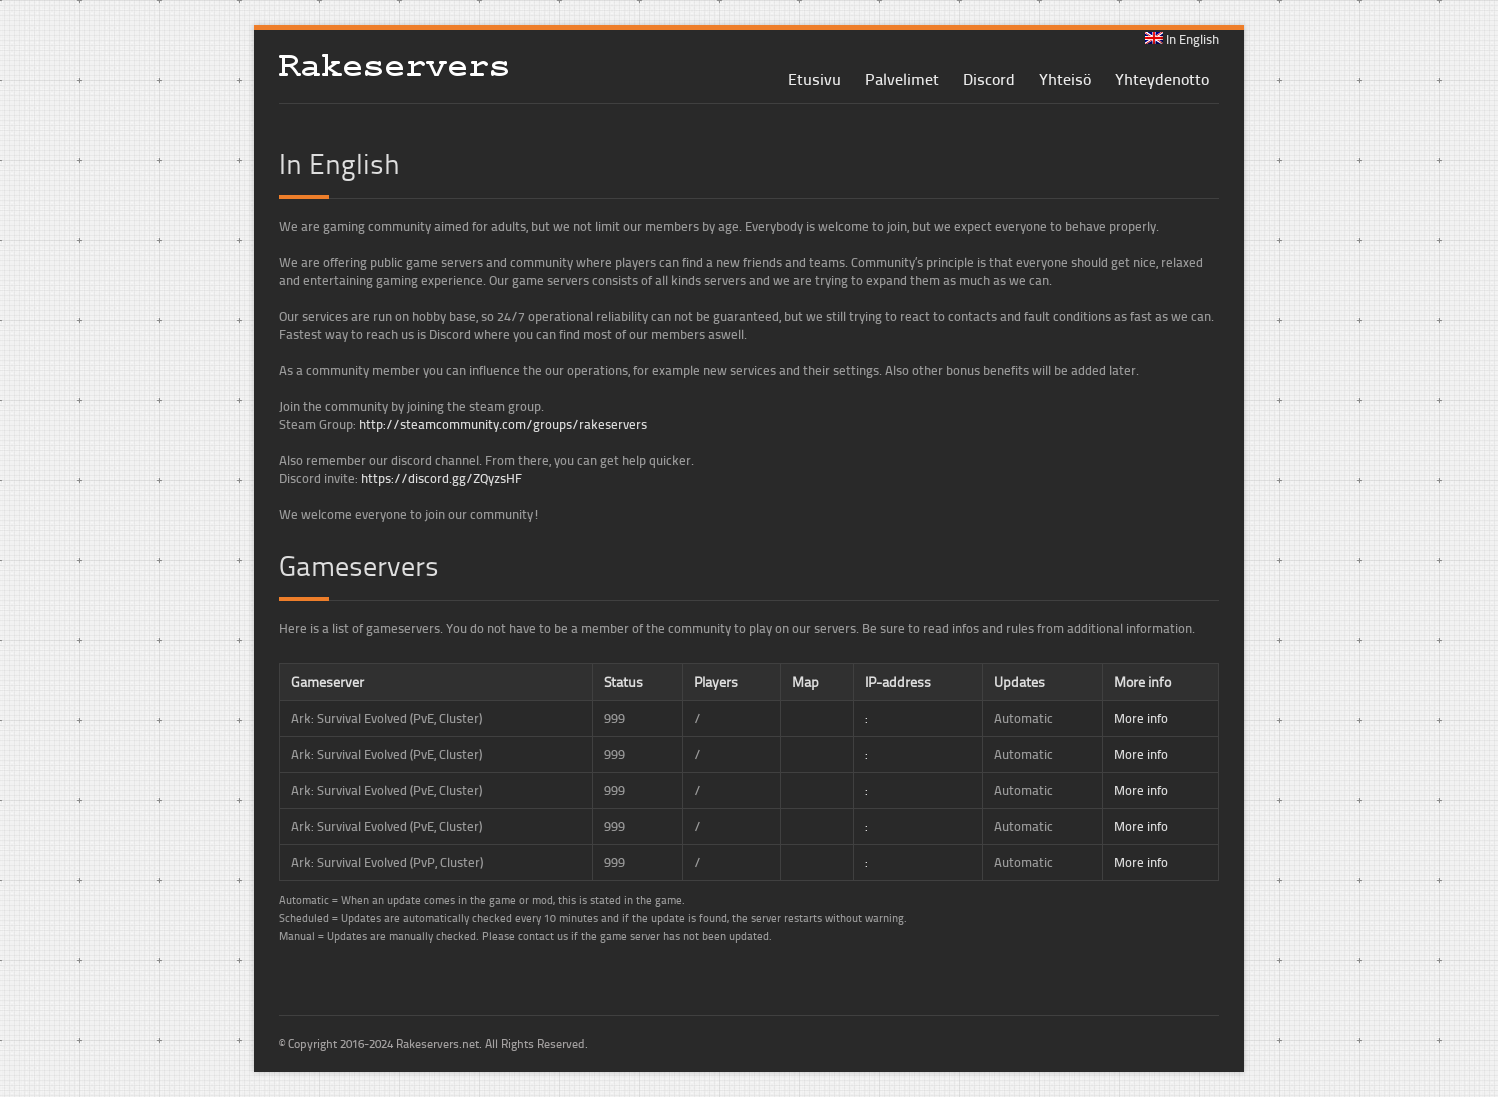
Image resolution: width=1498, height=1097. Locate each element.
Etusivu (814, 78)
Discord (989, 78)
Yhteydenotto (1162, 78)
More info (1141, 718)
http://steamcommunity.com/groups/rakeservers (503, 424)
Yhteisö (1065, 78)
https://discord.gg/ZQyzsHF (441, 478)
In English (1182, 39)
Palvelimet (902, 78)
